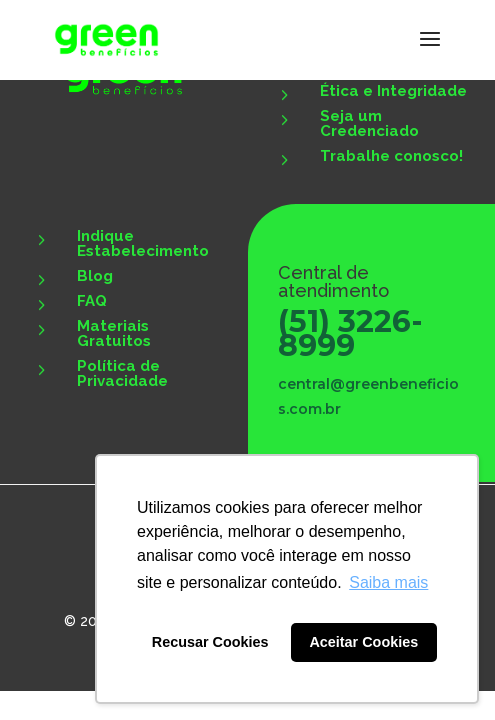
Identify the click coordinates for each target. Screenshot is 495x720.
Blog (95, 276)
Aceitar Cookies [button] (363, 642)
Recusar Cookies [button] (210, 642)
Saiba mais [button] (388, 582)
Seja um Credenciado (369, 123)
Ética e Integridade (393, 91)
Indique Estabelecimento (143, 243)
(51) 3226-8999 (350, 333)
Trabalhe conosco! (391, 156)
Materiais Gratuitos (114, 333)
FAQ (92, 301)
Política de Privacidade (122, 373)
